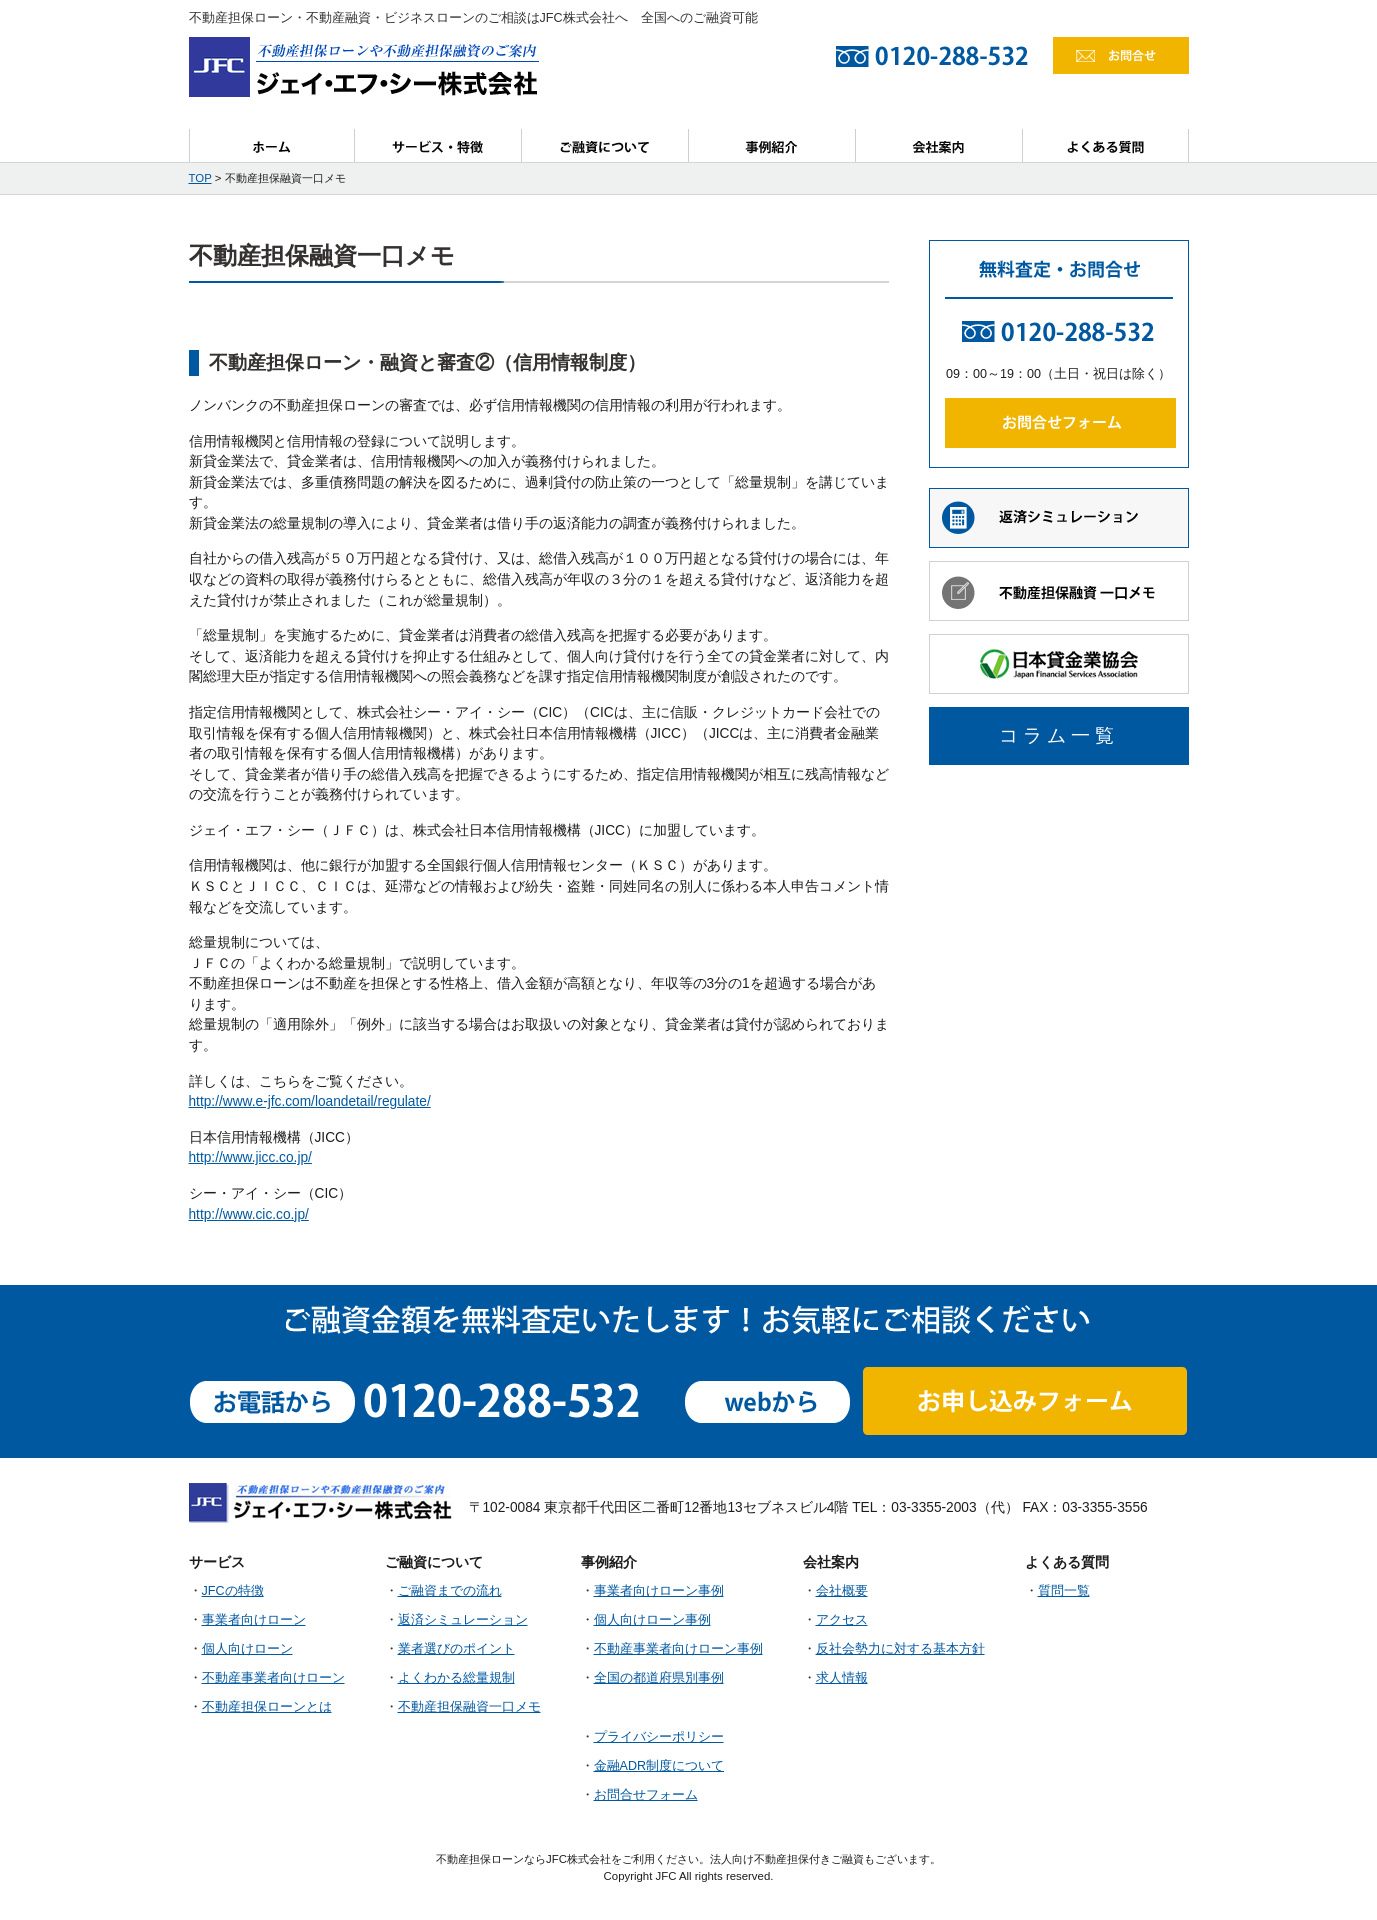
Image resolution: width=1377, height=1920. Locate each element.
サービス (438, 145)
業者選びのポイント (456, 1649)
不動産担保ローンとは (267, 1707)
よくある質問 (1106, 145)
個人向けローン (247, 1649)
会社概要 (842, 1591)
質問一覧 (1064, 1591)
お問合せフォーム (646, 1795)
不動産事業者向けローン (273, 1678)
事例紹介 (772, 145)
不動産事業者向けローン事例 (678, 1649)
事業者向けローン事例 (659, 1591)
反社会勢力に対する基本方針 (900, 1649)
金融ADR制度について (659, 1766)
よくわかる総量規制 (456, 1678)
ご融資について (605, 145)
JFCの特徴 (233, 1591)
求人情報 (842, 1678)
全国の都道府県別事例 (659, 1678)
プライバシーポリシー (659, 1737)
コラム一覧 (1059, 735)
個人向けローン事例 (652, 1620)
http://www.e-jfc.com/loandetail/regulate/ (310, 1101)
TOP (200, 178)
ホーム (272, 145)
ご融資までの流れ (450, 1591)
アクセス (842, 1620)
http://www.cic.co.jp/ (249, 1214)
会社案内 (939, 145)
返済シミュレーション (463, 1620)
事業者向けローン (254, 1620)
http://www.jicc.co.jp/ (250, 1157)
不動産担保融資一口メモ (469, 1707)
